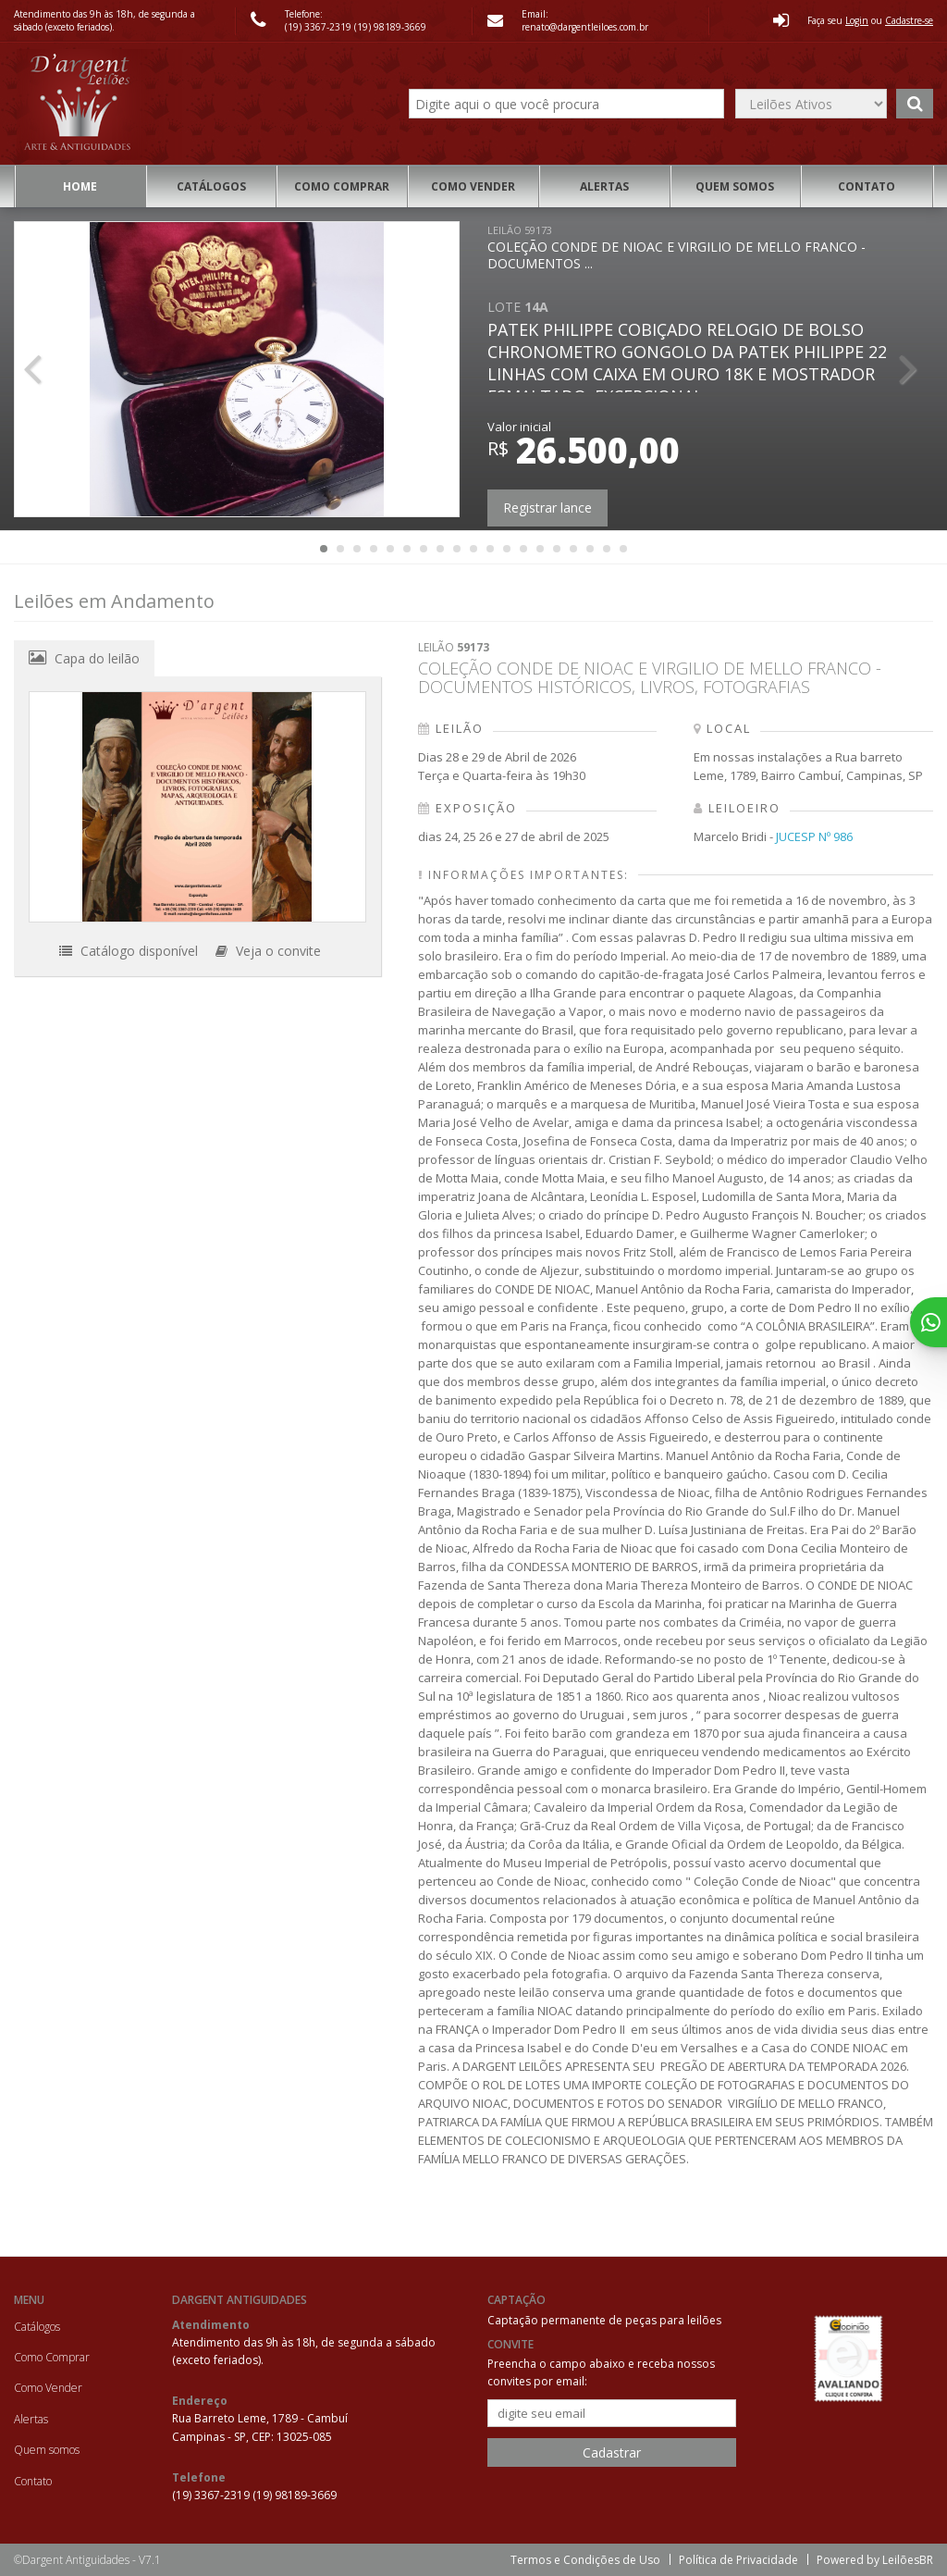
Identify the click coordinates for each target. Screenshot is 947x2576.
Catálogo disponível (128, 951)
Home (80, 186)
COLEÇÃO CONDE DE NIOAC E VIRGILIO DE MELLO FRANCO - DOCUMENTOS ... (676, 247)
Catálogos (211, 186)
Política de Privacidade (738, 2560)
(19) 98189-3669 (390, 26)
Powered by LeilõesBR (875, 2560)
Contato (866, 186)
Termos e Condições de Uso (585, 2560)
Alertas (604, 186)
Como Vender (473, 186)
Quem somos (734, 186)
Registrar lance (547, 507)
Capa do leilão (84, 658)
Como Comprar (341, 186)
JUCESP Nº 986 (814, 836)
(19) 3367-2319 (319, 26)
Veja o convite (268, 951)
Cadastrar (612, 2452)
